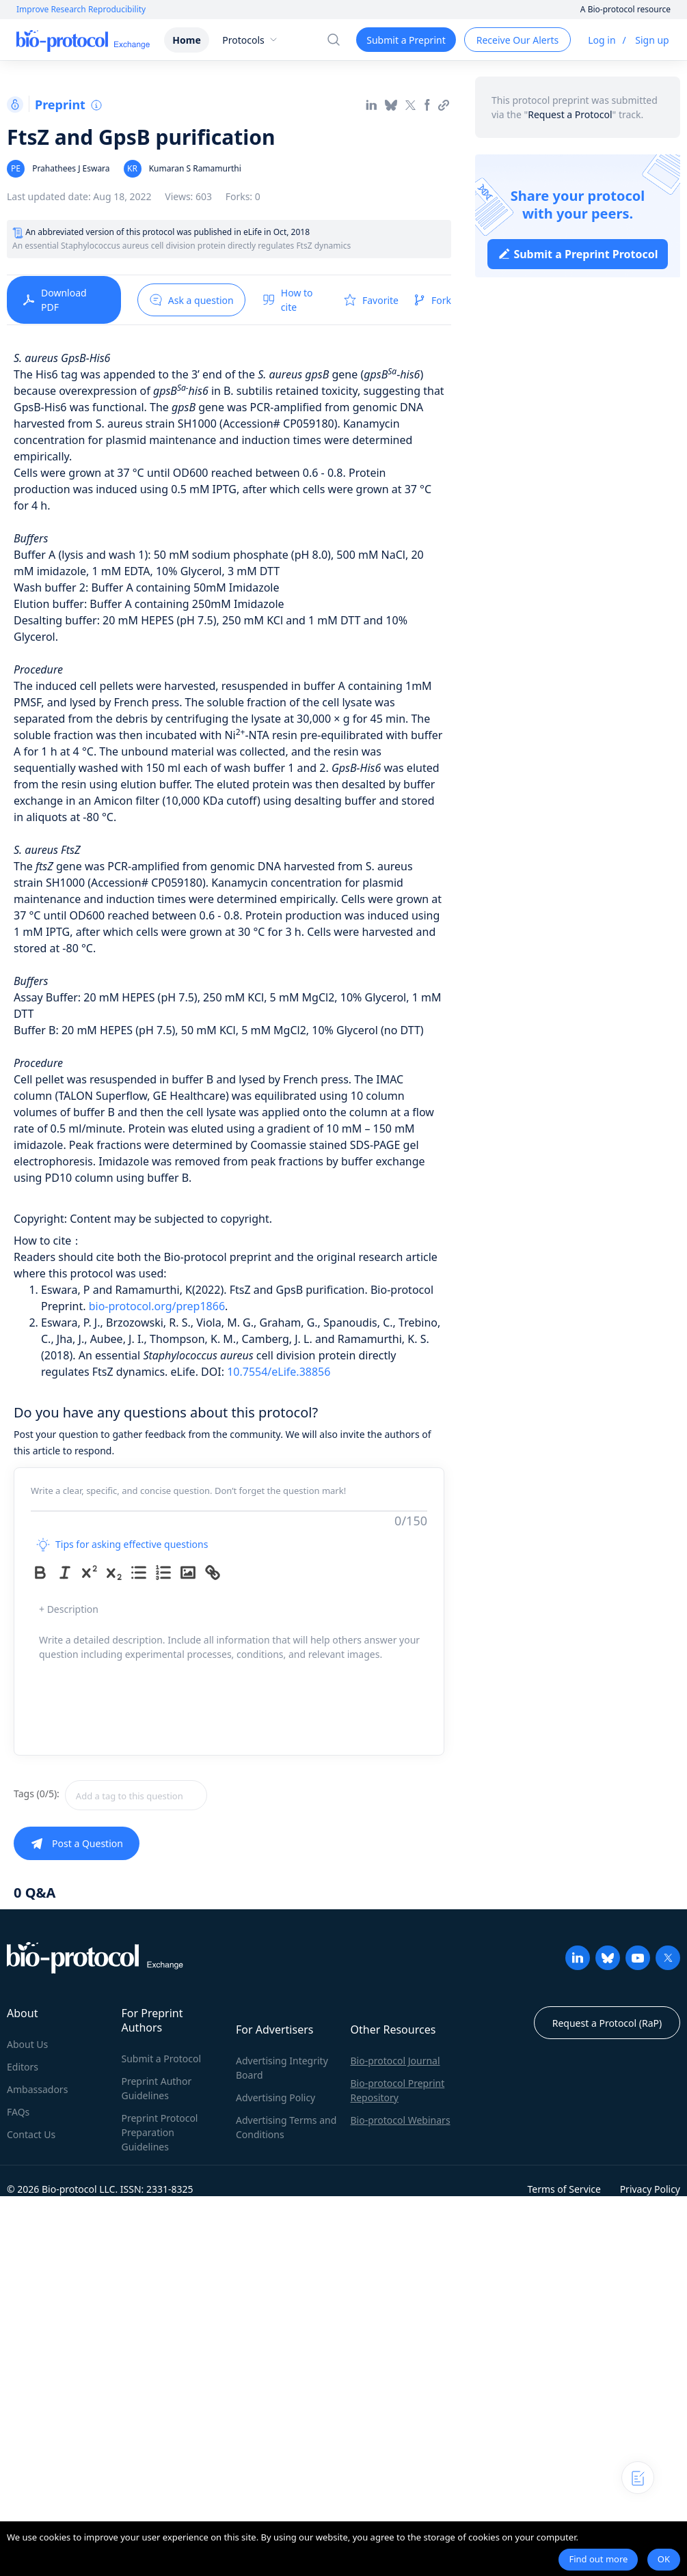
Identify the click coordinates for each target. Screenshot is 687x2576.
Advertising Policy (275, 2097)
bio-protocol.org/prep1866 (157, 1306)
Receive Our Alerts (517, 39)
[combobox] (184, 1795)
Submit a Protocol (162, 2058)
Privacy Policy (650, 2189)
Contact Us (31, 2134)
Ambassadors (37, 2089)
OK (664, 2559)
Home (186, 39)
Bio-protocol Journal (395, 2060)
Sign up (652, 39)
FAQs (18, 2111)
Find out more (598, 2559)
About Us (27, 2044)
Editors (22, 2066)
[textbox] (136, 1795)
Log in (601, 39)
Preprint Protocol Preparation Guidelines (160, 2132)
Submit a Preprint (405, 39)
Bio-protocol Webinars (400, 2120)
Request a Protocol (570, 114)
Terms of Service (564, 2189)
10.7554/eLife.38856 (278, 1371)
